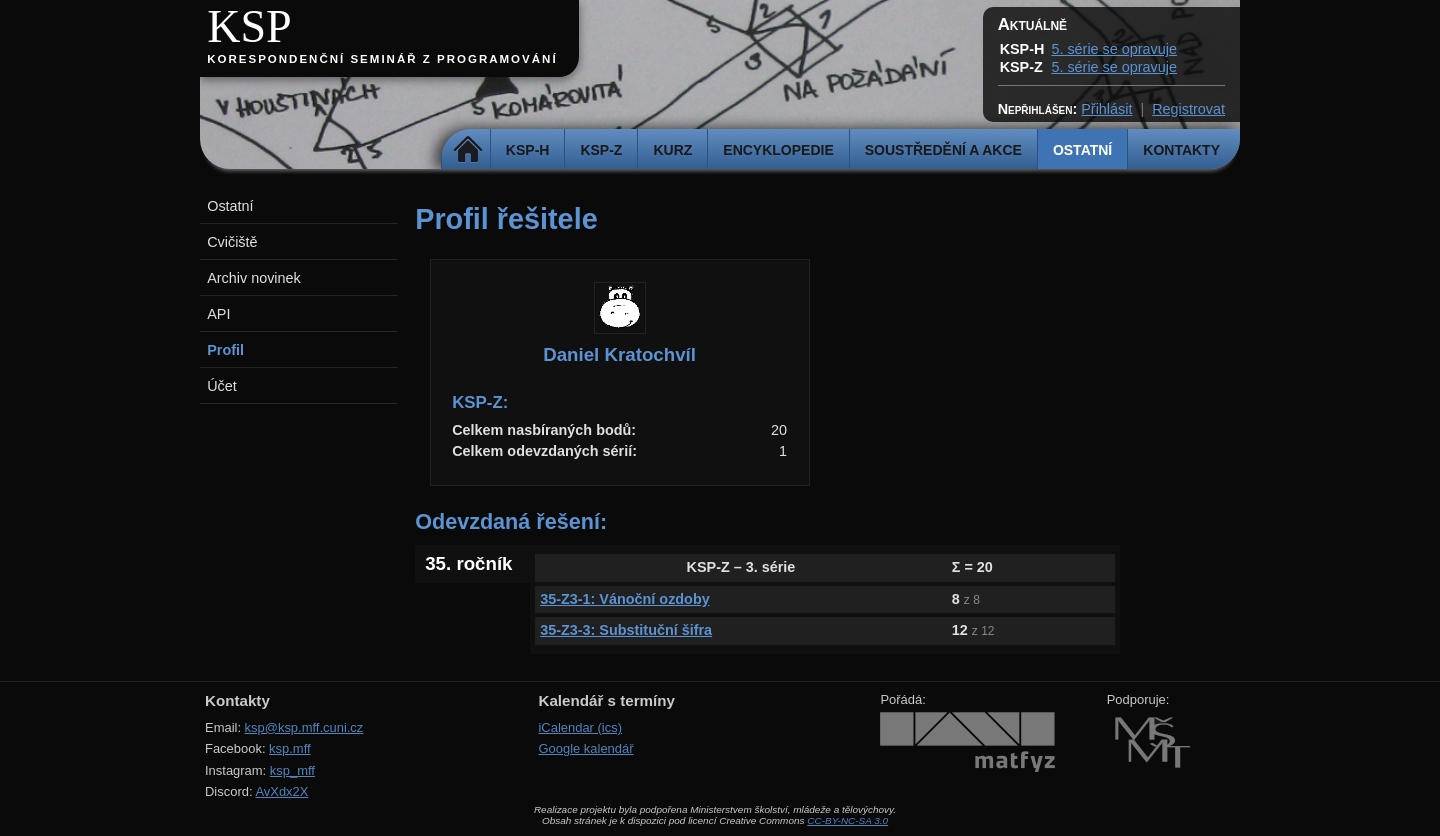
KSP (249, 26)
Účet (222, 386)
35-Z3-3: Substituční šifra (626, 630)
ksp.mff (290, 748)
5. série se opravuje (1114, 49)
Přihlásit (1106, 109)
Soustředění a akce (943, 150)
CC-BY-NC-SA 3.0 (847, 820)
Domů (468, 150)
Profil (225, 350)
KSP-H (528, 150)
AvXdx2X (281, 791)
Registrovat (1188, 109)
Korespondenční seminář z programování (382, 59)
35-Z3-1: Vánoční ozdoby (625, 599)
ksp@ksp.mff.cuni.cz (304, 727)
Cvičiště (232, 242)
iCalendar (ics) (580, 727)
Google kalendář (585, 748)
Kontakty (1181, 150)
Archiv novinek (254, 278)
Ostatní (1082, 150)
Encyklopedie (778, 150)
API (218, 314)
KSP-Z (601, 150)
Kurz (672, 150)
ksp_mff (292, 770)
